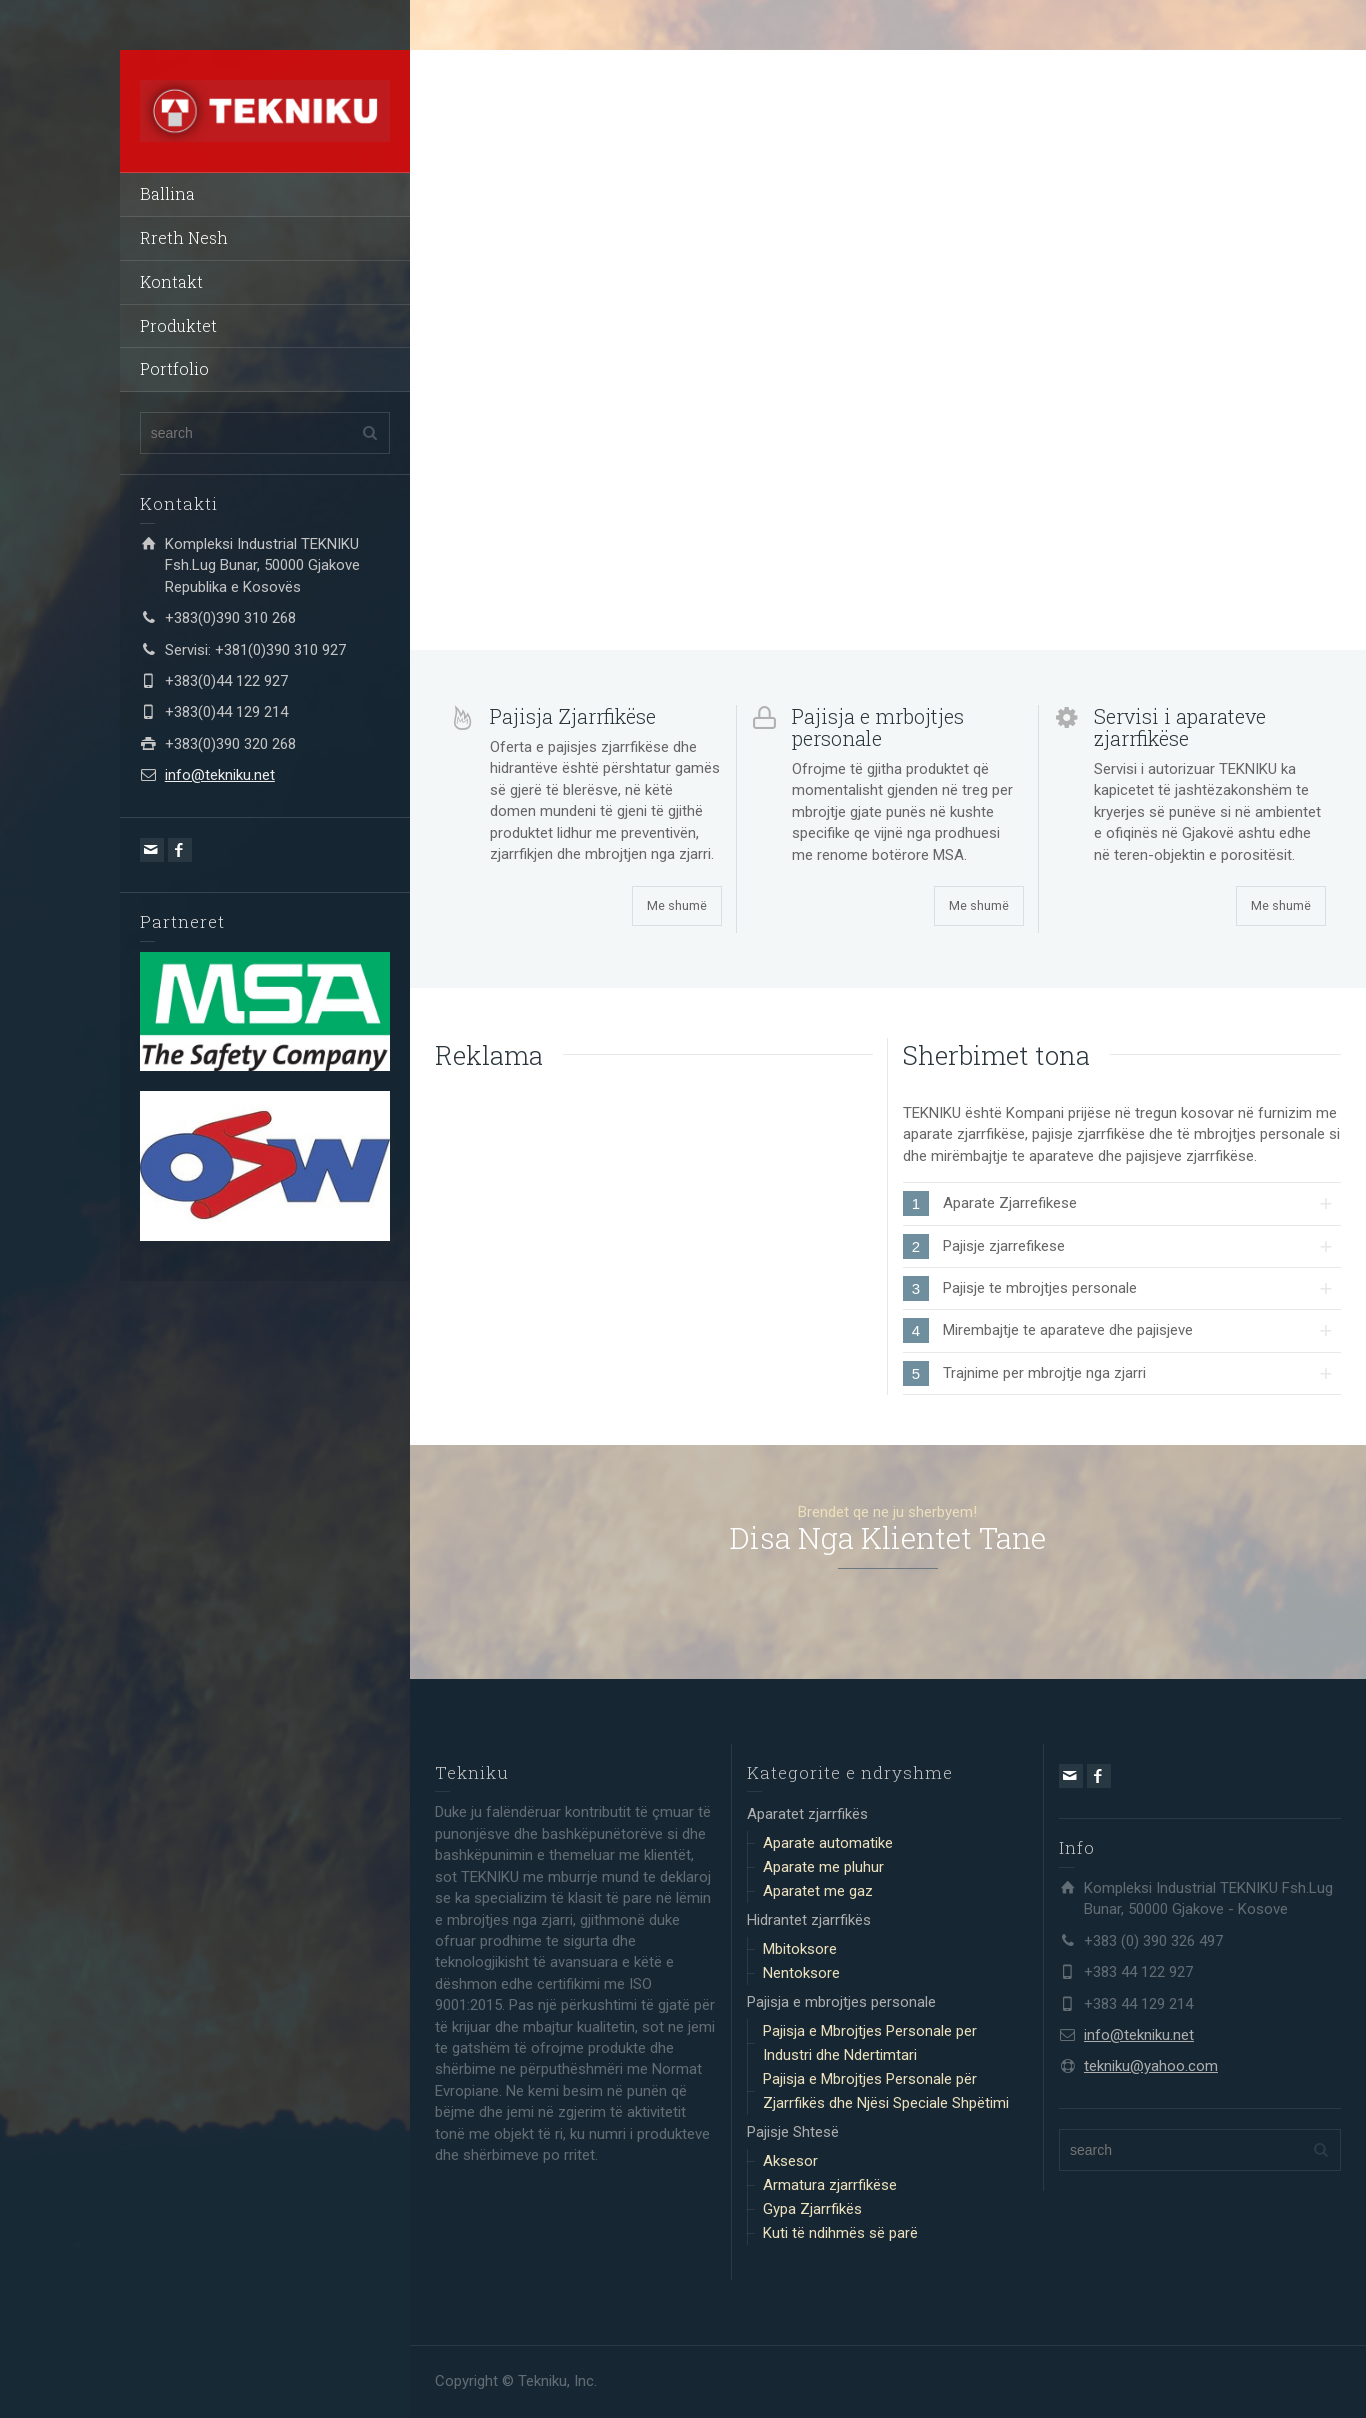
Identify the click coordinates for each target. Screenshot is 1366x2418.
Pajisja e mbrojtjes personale (841, 2002)
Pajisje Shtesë (793, 2132)
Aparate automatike (828, 1843)
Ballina (167, 193)
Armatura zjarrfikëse (830, 2185)
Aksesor (790, 2161)
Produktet (178, 325)
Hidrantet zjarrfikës (809, 1920)
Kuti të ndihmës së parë (840, 2233)
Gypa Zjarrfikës (812, 2209)
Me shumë (677, 905)
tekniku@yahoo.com (1151, 2066)
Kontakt (171, 281)
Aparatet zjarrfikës (807, 1814)
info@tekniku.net (220, 775)
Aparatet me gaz (818, 1891)
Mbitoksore (800, 1949)
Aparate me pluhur (823, 1867)
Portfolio (174, 368)
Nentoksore (801, 1973)
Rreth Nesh (184, 237)
